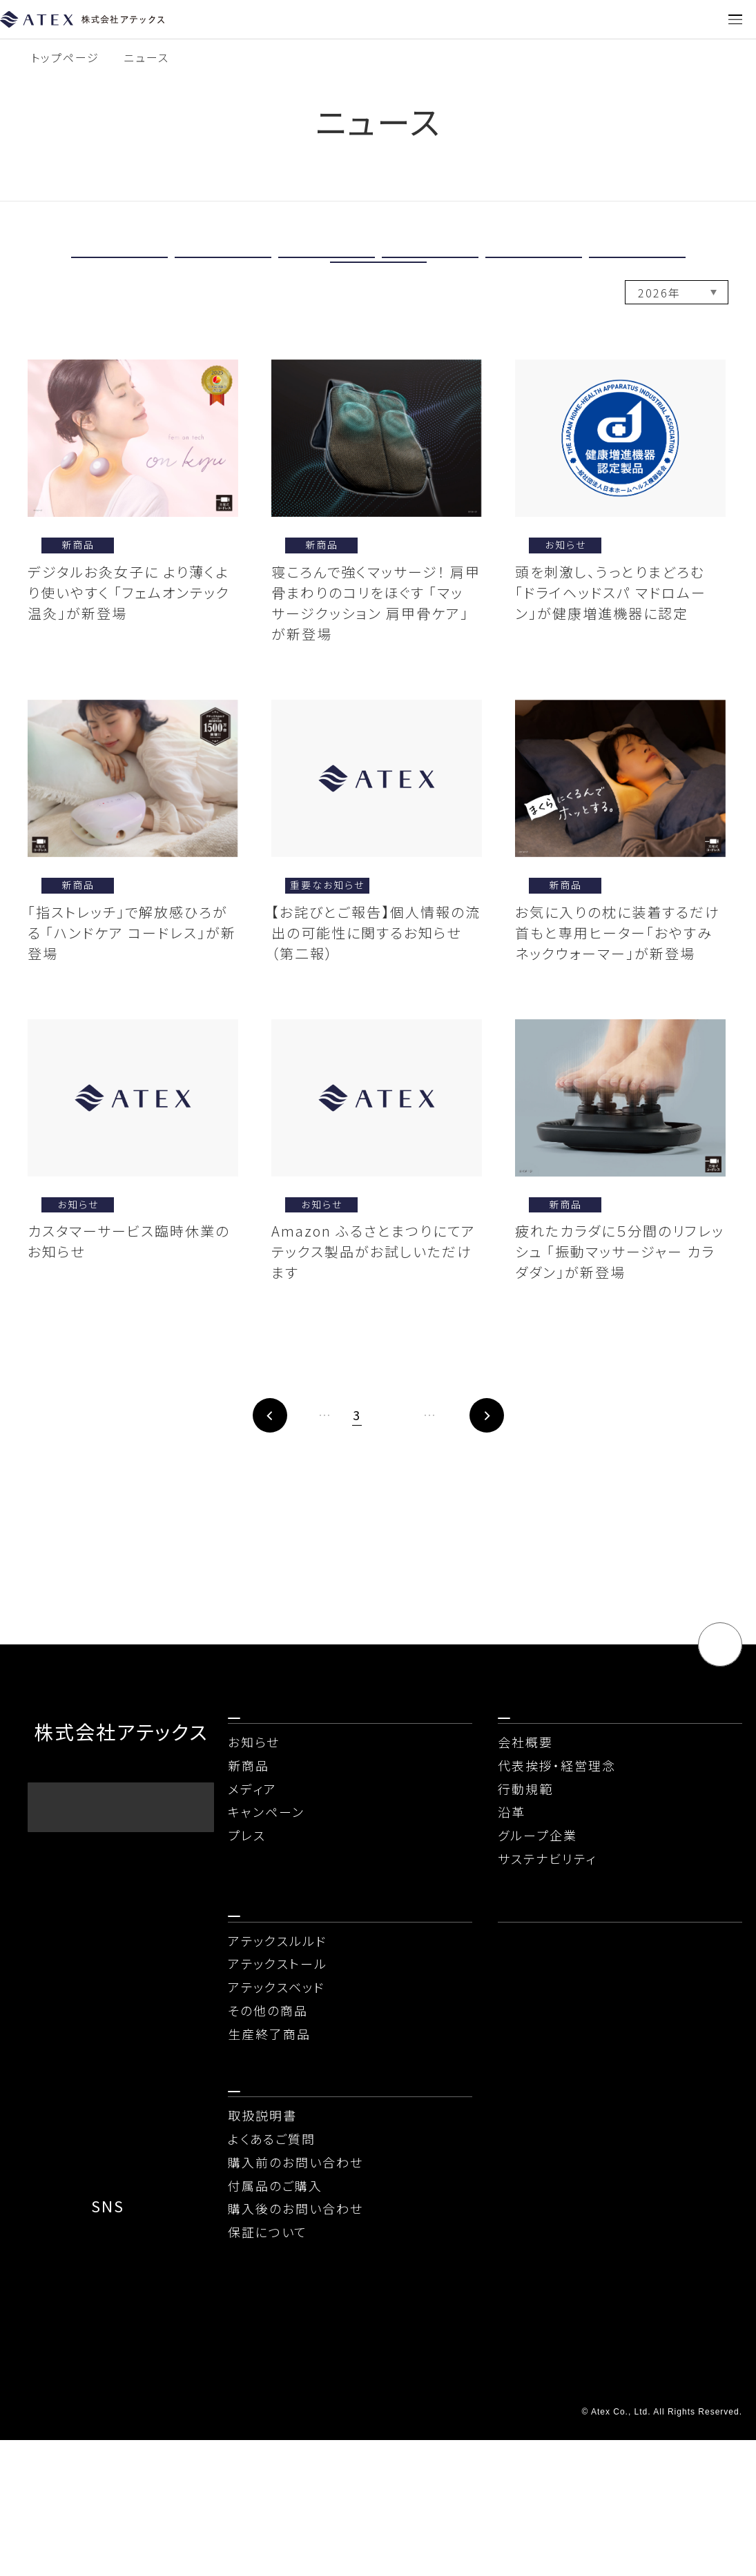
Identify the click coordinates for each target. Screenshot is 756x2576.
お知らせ (326, 268)
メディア (533, 268)
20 (485, 1475)
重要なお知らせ (223, 268)
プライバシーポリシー (86, 2480)
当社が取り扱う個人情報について (355, 2480)
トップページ (65, 57)
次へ (542, 1476)
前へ (214, 1476)
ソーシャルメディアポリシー (100, 2512)
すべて (119, 268)
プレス (378, 296)
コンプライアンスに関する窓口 (584, 2512)
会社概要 (525, 1827)
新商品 (430, 268)
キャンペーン (637, 268)
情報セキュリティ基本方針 (579, 2480)
